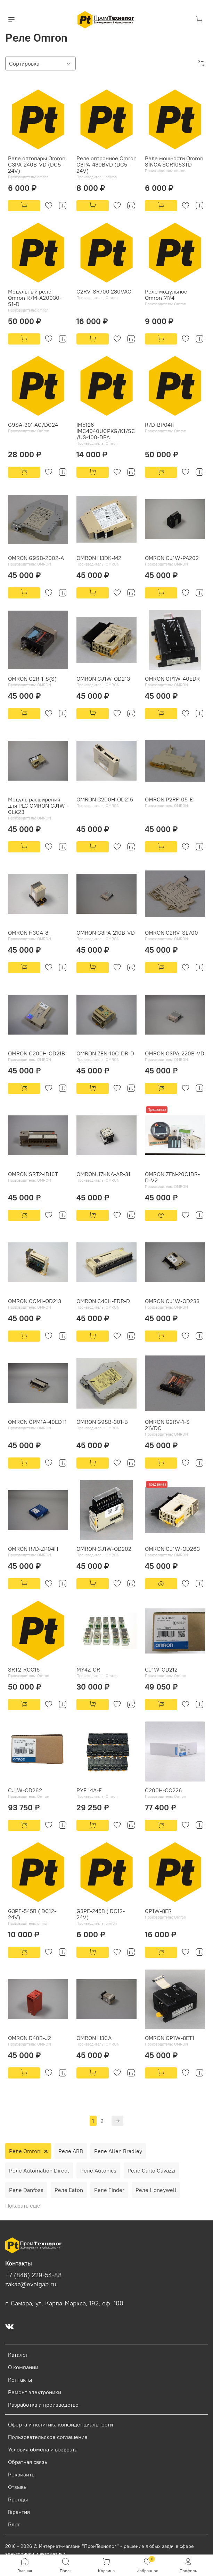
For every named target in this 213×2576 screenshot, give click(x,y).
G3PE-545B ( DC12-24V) (32, 1914)
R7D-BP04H (159, 424)
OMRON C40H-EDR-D (103, 1301)
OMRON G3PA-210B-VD (105, 932)
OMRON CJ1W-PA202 (172, 557)
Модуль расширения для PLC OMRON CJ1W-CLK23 (37, 805)
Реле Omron (24, 2151)
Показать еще (22, 2205)
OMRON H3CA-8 (28, 932)
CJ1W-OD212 (161, 1669)
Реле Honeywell (156, 2189)
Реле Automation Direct (39, 2170)
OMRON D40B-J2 (29, 2037)
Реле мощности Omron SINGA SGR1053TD (174, 161)
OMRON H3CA (94, 2037)
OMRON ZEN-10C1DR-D (105, 1053)
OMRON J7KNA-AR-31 (103, 1174)
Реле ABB (70, 2151)
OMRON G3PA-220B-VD (174, 1053)
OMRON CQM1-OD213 (34, 1301)
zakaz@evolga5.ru (30, 2284)
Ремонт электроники (34, 2392)
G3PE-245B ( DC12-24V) (100, 1914)
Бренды (18, 2499)
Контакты (20, 2379)
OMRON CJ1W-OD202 (103, 1548)
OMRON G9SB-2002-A (36, 557)
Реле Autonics (98, 2170)
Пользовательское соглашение (48, 2436)
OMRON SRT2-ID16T (33, 1174)
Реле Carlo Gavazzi (151, 2170)
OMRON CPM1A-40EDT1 (37, 1421)
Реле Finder (109, 2189)
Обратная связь (27, 2461)
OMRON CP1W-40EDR (172, 678)
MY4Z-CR (88, 1669)
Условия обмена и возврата (42, 2449)
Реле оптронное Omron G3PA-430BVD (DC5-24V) (106, 164)
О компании (23, 2367)
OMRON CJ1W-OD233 (172, 1301)
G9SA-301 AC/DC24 (33, 424)
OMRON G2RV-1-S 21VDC (167, 1424)
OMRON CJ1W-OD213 (103, 678)
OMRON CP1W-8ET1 (169, 2037)
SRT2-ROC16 (24, 1669)
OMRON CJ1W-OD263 (172, 1548)
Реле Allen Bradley (118, 2151)
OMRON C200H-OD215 (104, 799)
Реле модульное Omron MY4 (166, 294)
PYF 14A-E (89, 1790)
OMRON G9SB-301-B (102, 1421)
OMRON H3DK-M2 (98, 557)
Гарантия (19, 2511)
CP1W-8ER (158, 1910)
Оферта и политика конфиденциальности (60, 2424)
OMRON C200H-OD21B (36, 1053)
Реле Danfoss (26, 2189)
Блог (14, 2524)
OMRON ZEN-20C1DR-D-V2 (172, 1177)
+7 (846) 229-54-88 (33, 2275)
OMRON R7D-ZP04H (33, 1548)
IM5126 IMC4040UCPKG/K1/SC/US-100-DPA (105, 431)
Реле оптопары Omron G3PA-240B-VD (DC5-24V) (36, 164)
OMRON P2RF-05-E (169, 799)
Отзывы (17, 2486)
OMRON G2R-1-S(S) (32, 678)
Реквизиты (21, 2474)
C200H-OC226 (163, 1790)
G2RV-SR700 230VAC (103, 291)
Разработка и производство (43, 2404)
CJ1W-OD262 (25, 1790)
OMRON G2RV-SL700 (171, 932)
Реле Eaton (69, 2189)
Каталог (18, 2354)
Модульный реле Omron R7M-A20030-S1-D (35, 297)
